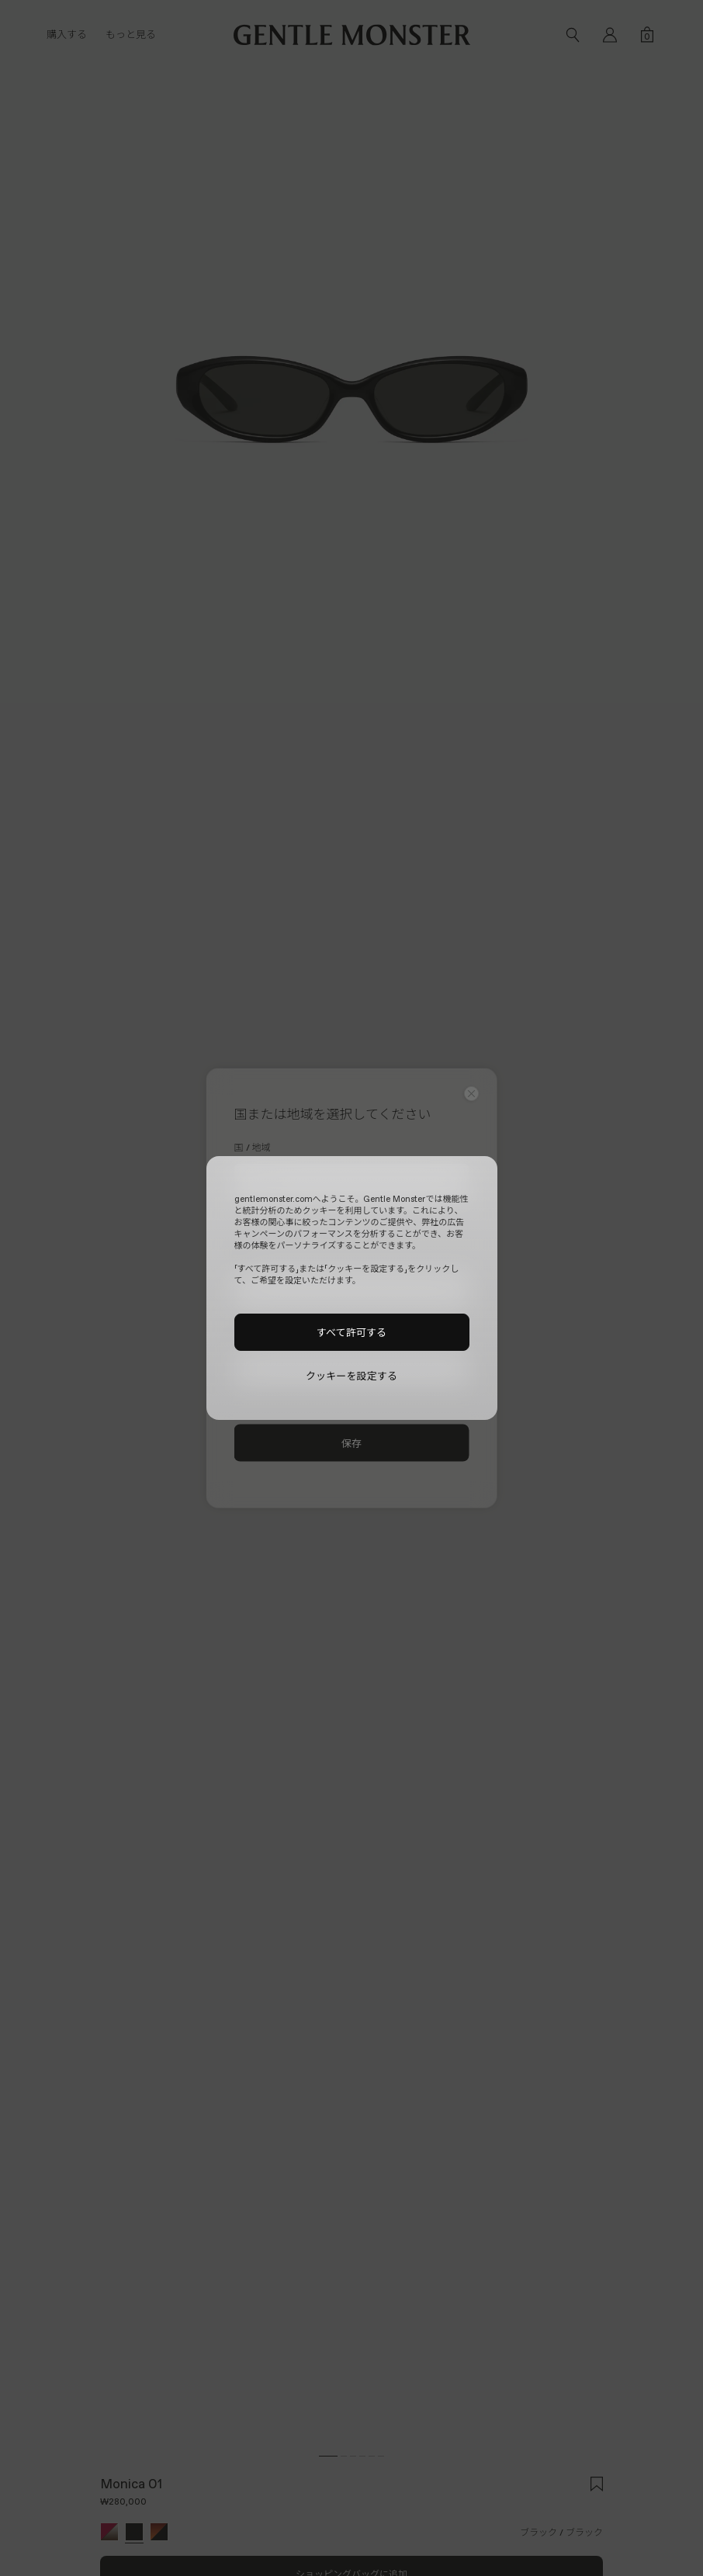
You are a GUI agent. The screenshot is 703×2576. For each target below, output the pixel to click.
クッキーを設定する (351, 1376)
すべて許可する (351, 1332)
